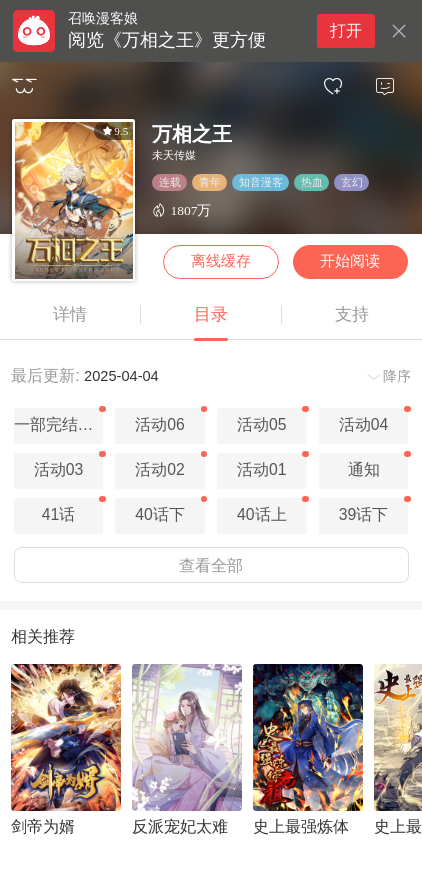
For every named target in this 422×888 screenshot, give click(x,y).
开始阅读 (350, 261)
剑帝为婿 (43, 826)
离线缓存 (221, 261)
